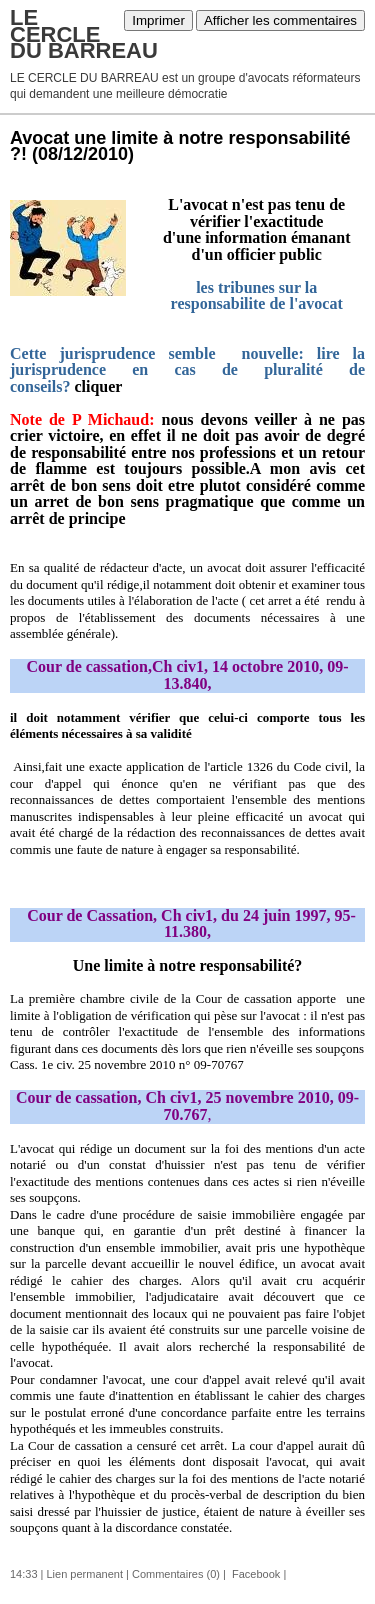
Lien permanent (85, 1574)
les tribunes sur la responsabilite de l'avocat (257, 296)
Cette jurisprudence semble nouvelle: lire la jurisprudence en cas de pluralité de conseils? (187, 370)
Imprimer (158, 20)
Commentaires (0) (176, 1574)
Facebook (254, 1574)
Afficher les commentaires (280, 20)
